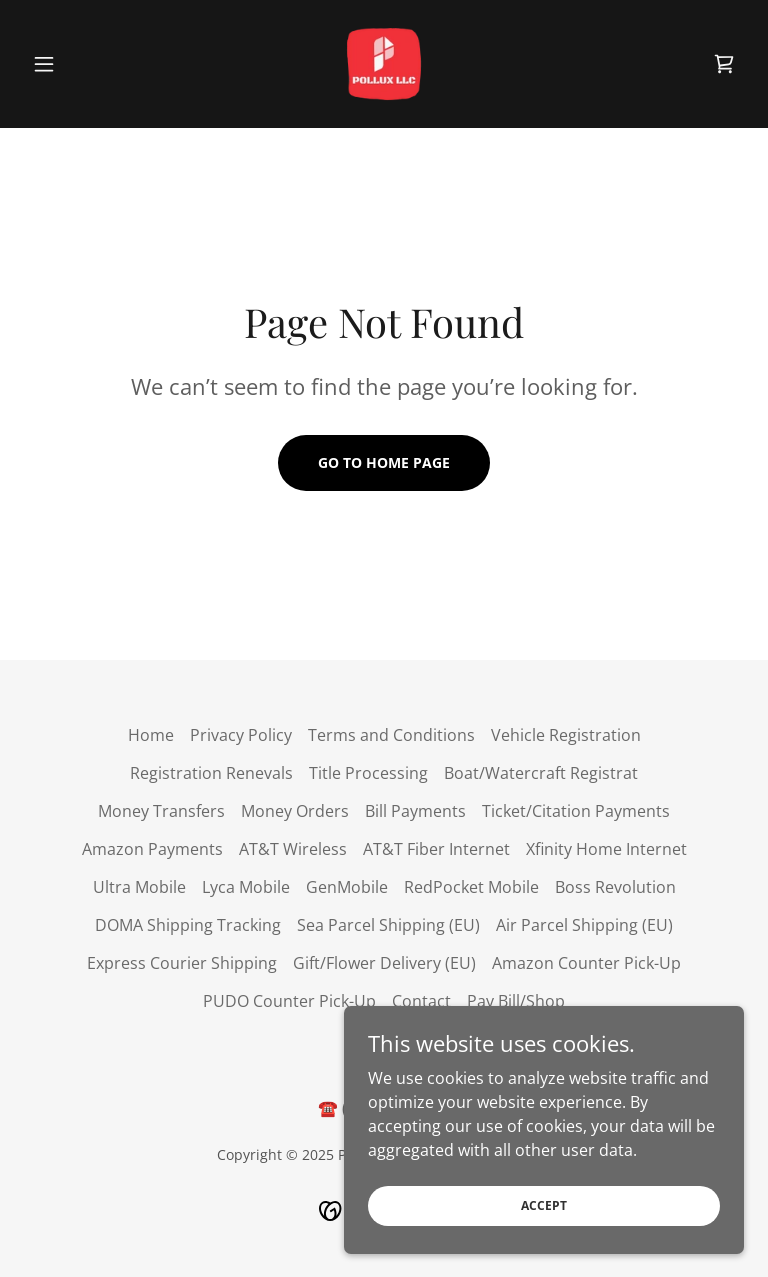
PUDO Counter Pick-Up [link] (289, 1001)
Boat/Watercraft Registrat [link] (541, 773)
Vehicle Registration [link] (566, 735)
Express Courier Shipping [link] (182, 963)
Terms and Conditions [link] (391, 735)
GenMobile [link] (347, 887)
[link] (384, 64)
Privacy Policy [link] (241, 735)
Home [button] (151, 735)
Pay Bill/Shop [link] (516, 1001)
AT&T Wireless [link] (293, 849)
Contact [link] (421, 1001)
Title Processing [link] (368, 773)
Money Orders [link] (295, 811)
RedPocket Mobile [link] (471, 887)
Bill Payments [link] (415, 811)
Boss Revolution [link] (615, 887)
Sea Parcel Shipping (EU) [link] (388, 925)
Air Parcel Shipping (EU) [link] (584, 925)
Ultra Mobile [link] (139, 887)
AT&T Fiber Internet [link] (436, 849)
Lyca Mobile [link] (246, 887)
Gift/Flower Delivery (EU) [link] (384, 963)
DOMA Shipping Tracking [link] (188, 925)
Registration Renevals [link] (211, 773)
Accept (544, 1205)
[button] (78, 64)
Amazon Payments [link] (152, 849)
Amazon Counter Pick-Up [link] (586, 963)
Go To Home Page (384, 462)
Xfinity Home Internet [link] (606, 849)
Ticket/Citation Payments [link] (576, 811)
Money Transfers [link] (161, 811)
